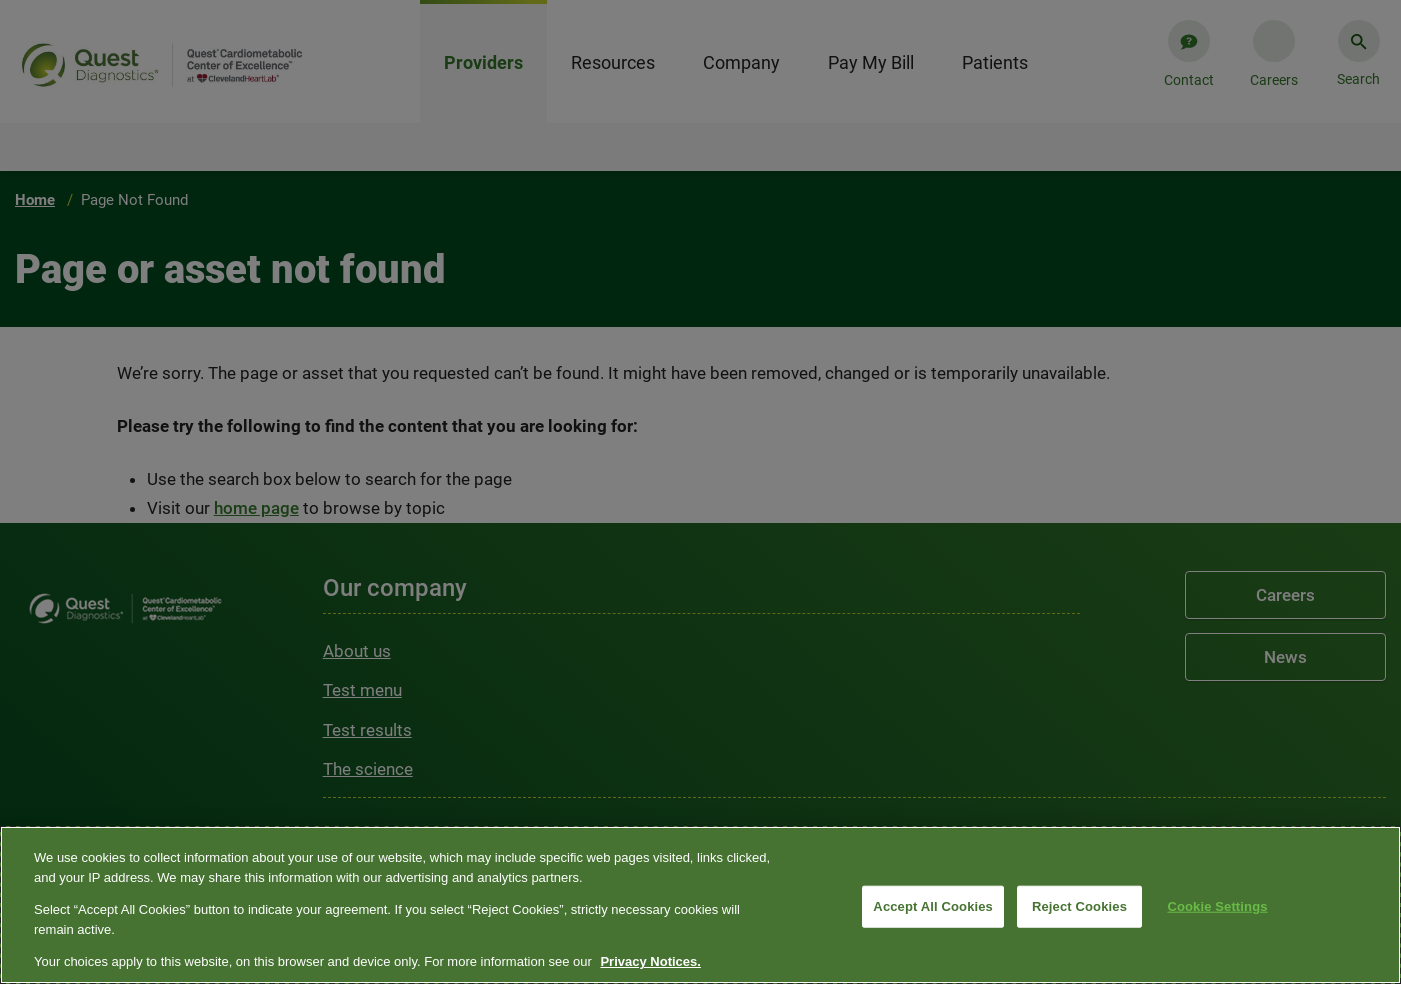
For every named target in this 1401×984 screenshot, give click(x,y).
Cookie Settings (1217, 906)
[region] (700, 905)
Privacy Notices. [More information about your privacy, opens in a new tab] (650, 961)
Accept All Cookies (933, 906)
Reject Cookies (1079, 906)
